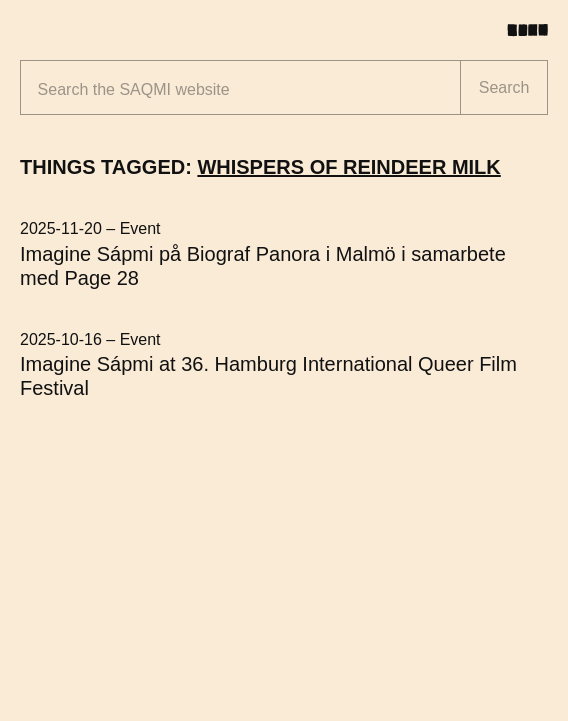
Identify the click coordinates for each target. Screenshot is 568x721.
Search (504, 87)
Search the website (134, 89)
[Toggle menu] (535, 30)
